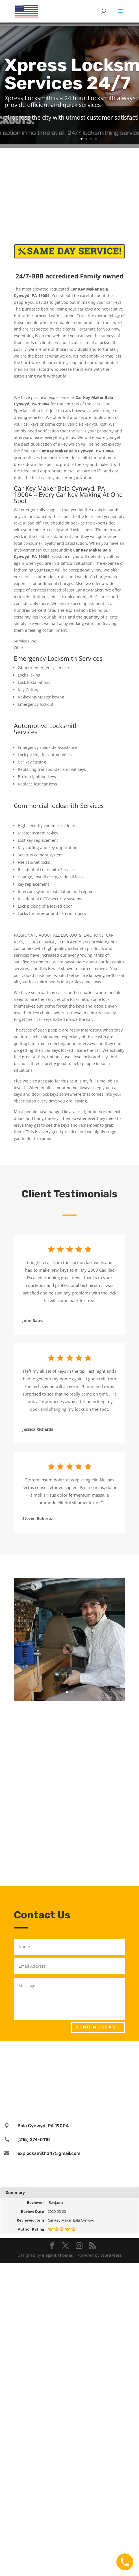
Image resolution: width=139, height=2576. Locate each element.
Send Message (98, 2027)
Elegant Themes (57, 2255)
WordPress (111, 2255)
